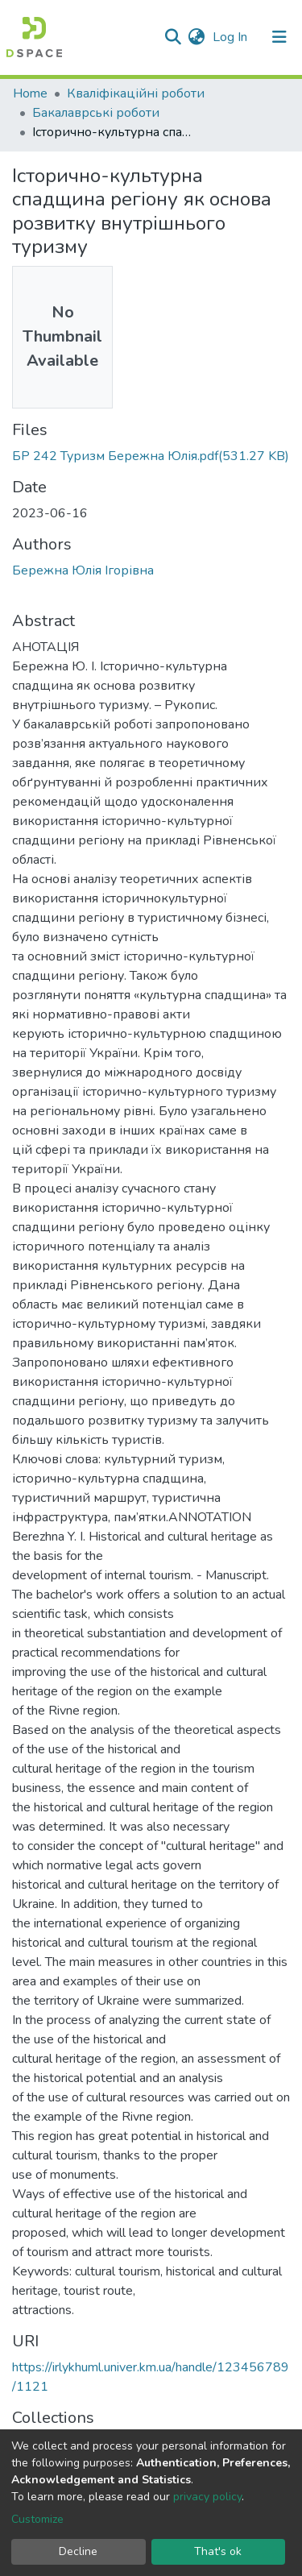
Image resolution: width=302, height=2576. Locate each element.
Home (30, 93)
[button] (196, 37)
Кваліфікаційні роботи (136, 93)
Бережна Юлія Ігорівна (83, 570)
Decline (78, 2551)
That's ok (218, 2551)
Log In (231, 37)
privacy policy (207, 2496)
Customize (37, 2519)
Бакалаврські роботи (95, 113)
